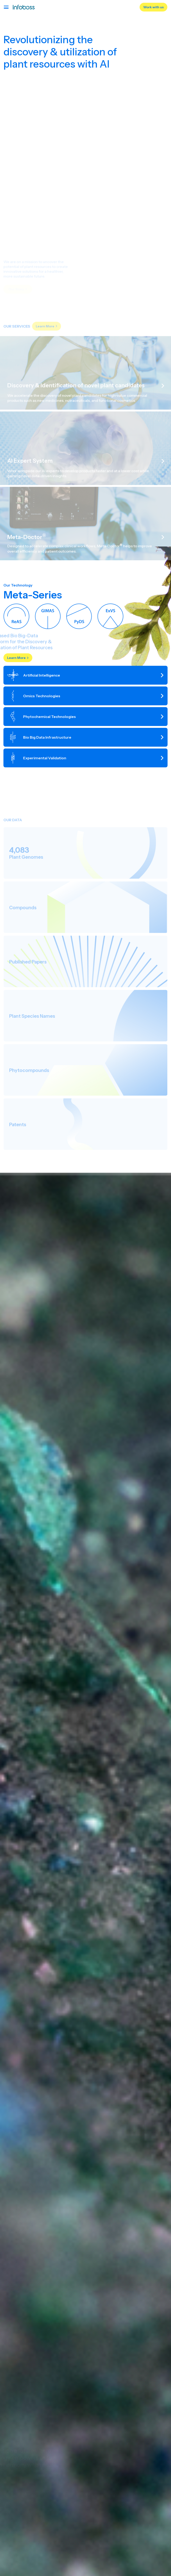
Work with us (153, 7)
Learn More (18, 658)
